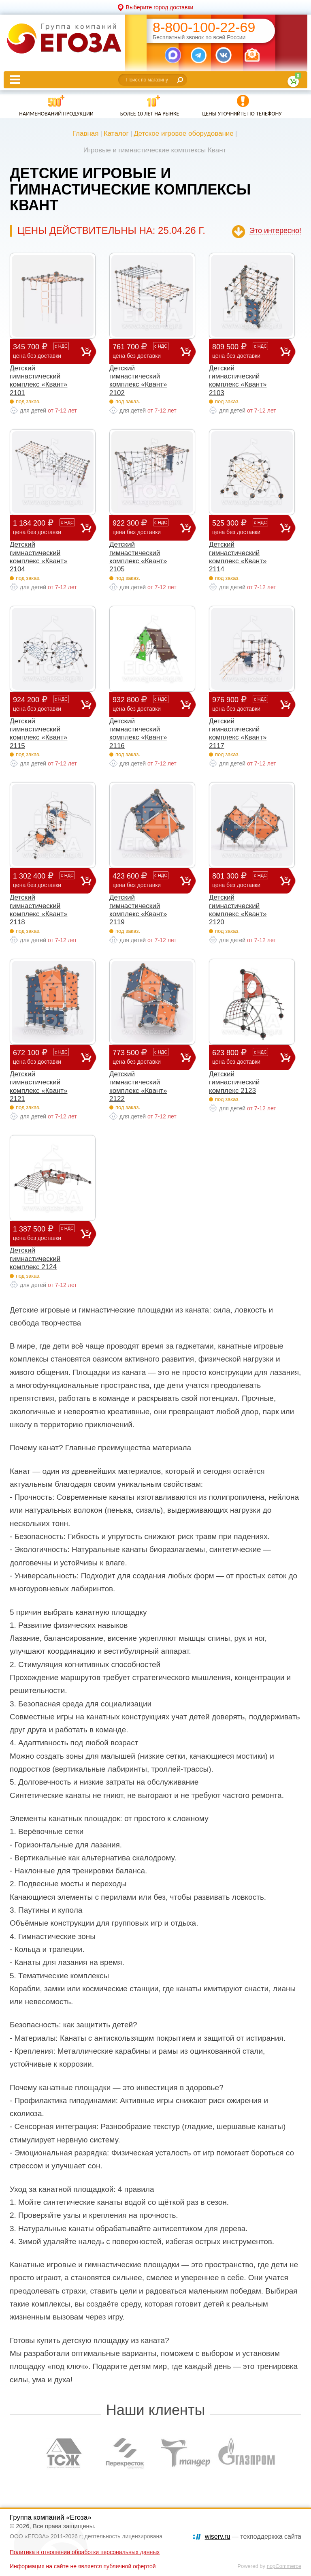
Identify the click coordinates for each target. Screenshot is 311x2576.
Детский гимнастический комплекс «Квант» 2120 (237, 910)
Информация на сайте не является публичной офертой (83, 2566)
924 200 (47, 704)
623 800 (246, 1057)
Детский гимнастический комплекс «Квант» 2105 (138, 557)
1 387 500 (47, 1233)
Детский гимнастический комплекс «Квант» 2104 (38, 557)
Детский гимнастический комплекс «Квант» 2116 (138, 733)
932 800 (146, 704)
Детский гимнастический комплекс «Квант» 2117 (237, 733)
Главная (85, 133)
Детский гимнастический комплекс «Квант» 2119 (138, 910)
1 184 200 (47, 527)
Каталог (116, 133)
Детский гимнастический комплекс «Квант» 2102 (138, 380)
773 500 (146, 1057)
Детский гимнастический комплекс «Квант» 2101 (38, 380)
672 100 (47, 1057)
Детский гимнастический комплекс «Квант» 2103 (237, 380)
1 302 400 (47, 880)
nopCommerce (284, 2566)
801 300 (246, 880)
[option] (64, 2453)
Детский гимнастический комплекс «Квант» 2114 (237, 557)
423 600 (146, 880)
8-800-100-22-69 (204, 27)
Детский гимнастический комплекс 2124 (35, 1258)
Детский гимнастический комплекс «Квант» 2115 (38, 733)
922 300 (146, 527)
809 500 (246, 351)
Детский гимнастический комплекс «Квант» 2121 (38, 1086)
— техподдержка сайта (253, 2536)
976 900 (246, 704)
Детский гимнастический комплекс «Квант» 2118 (38, 910)
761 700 (146, 351)
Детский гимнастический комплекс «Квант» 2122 (138, 1086)
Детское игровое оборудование (184, 133)
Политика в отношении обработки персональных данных (85, 2552)
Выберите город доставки (160, 7)
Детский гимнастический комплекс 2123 (234, 1082)
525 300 (246, 527)
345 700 (47, 351)
